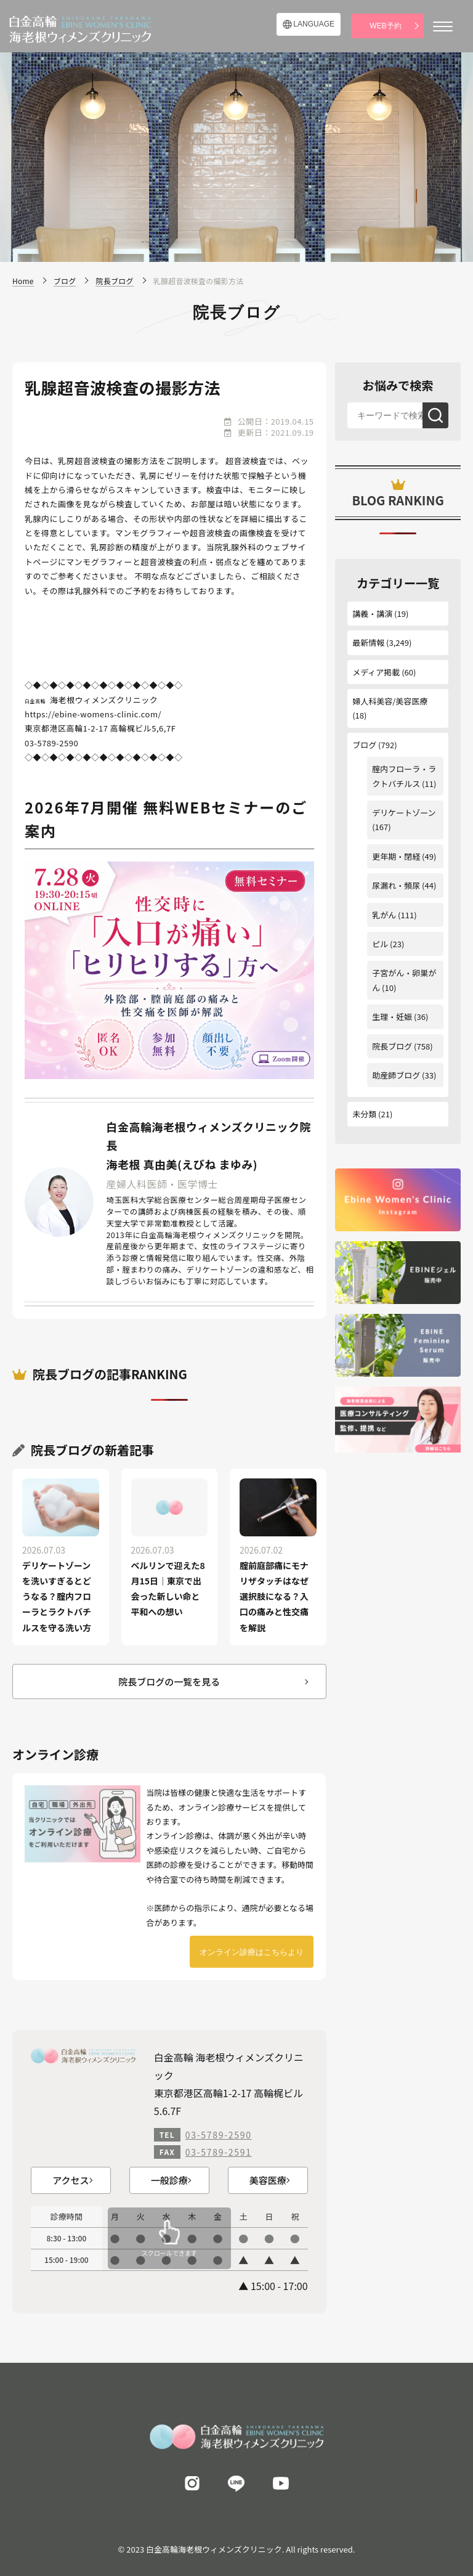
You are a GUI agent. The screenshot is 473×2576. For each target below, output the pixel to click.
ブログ (364, 745)
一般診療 (169, 2180)
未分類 (364, 1114)
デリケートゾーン (403, 812)
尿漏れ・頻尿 (396, 885)
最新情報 (368, 642)
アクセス (70, 2180)
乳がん (384, 915)
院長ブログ (392, 1046)
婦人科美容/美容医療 (389, 701)
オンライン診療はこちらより (252, 1952)
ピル (380, 944)
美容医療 (267, 2180)
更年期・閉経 (396, 856)
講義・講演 (372, 613)
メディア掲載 (376, 672)
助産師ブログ (396, 1075)
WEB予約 (385, 26)
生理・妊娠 (392, 1016)
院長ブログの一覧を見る (169, 1681)
